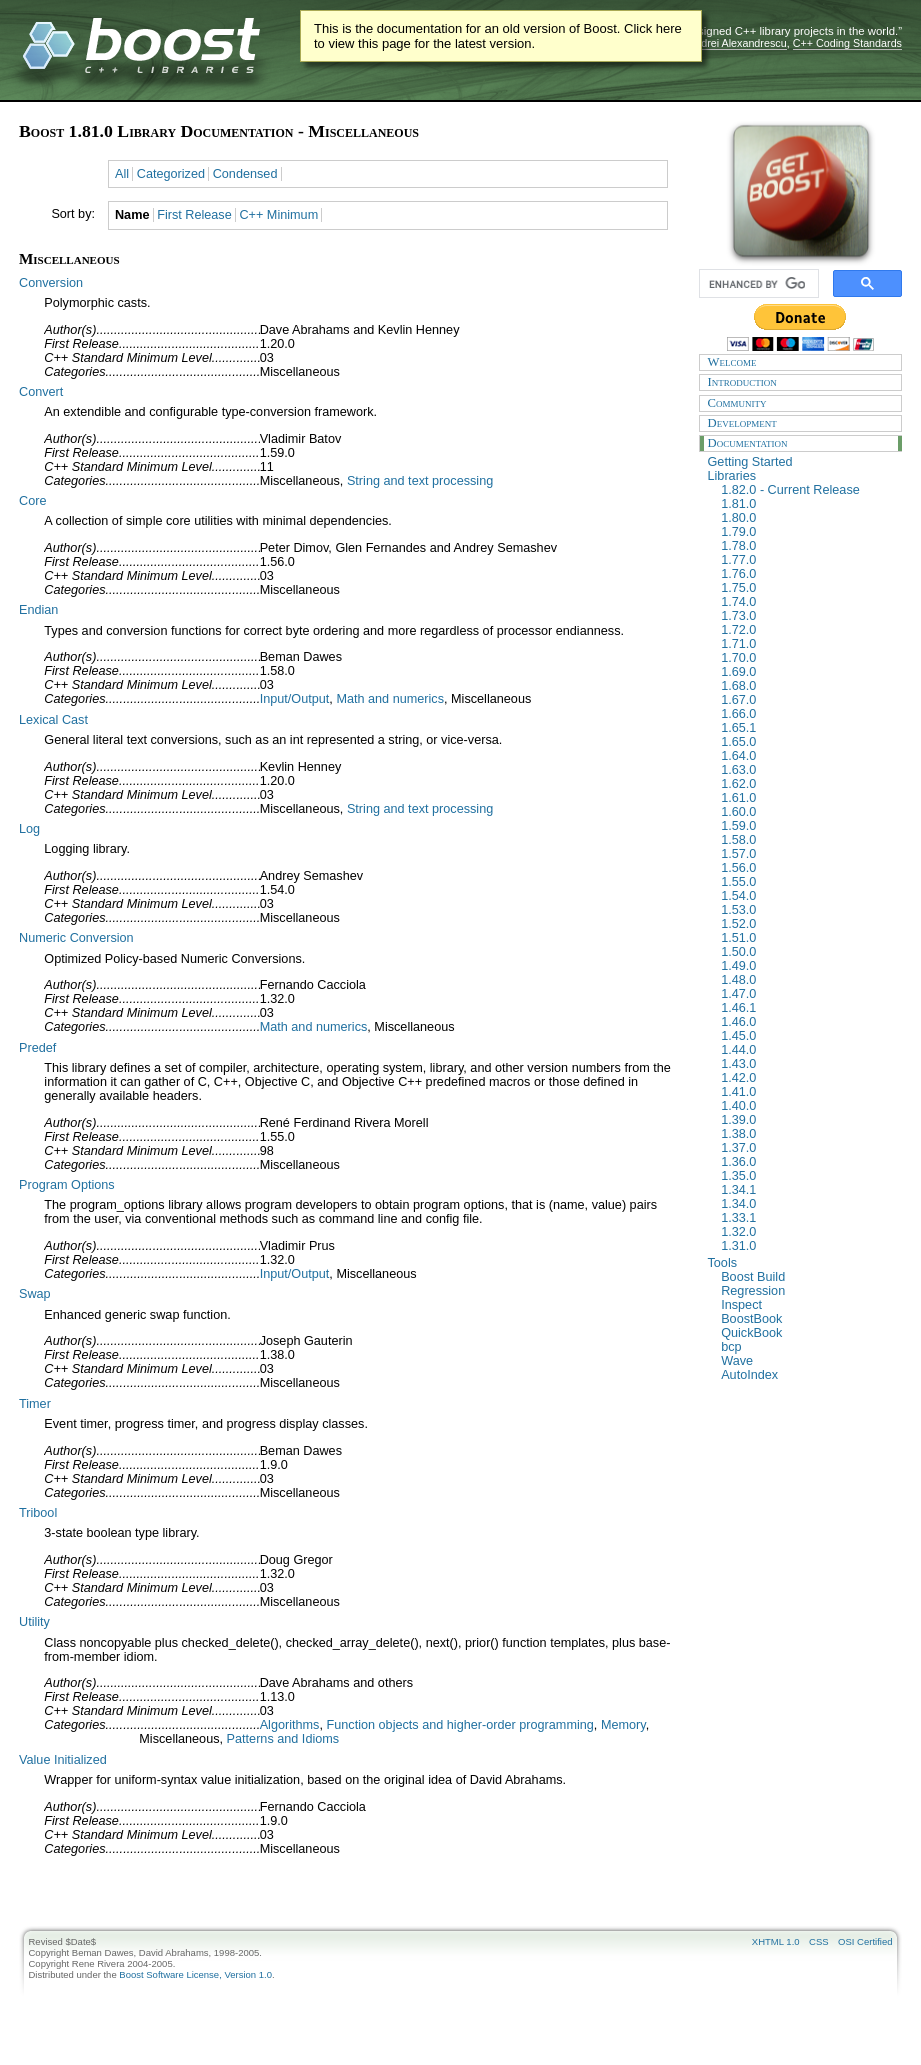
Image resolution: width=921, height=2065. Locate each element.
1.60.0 (806, 812)
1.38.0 (806, 1134)
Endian (38, 610)
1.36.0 (806, 1162)
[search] (757, 284)
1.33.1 (806, 1218)
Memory (623, 1725)
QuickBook (806, 1333)
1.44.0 (806, 1050)
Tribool (38, 1513)
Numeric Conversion (76, 938)
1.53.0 (806, 910)
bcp (806, 1347)
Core (32, 501)
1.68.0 (806, 686)
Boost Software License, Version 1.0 (195, 1974)
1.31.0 (806, 1246)
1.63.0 (806, 770)
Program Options (67, 1185)
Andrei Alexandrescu (737, 43)
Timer (35, 1404)
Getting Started (800, 462)
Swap (35, 1294)
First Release (194, 215)
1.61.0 (806, 798)
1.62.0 (806, 784)
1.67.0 (806, 700)
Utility (34, 1622)
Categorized (171, 174)
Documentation (800, 443)
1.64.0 (806, 756)
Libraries (800, 476)
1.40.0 (806, 1106)
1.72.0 (806, 630)
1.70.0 (806, 658)
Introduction (800, 382)
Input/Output (295, 699)
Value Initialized (63, 1760)
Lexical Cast (53, 720)
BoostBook (806, 1319)
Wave (806, 1361)
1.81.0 (806, 504)
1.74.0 (806, 602)
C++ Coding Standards (847, 43)
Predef (37, 1048)
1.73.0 (806, 616)
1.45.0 (806, 1036)
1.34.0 (806, 1204)
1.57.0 (806, 854)
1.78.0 (806, 546)
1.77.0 (806, 560)
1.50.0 (806, 952)
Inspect (806, 1305)
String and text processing (420, 481)
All (122, 174)
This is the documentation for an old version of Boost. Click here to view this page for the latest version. (498, 36)
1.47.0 (806, 994)
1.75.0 (806, 588)
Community (800, 403)
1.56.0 (806, 868)
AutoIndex (806, 1375)
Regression (806, 1291)
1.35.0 (806, 1176)
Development (800, 423)
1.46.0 (806, 1022)
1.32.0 (806, 1232)
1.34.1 (806, 1190)
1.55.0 (806, 882)
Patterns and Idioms (283, 1739)
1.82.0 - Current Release (806, 490)
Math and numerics (390, 699)
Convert (41, 392)
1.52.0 (806, 924)
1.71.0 (806, 644)
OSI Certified (865, 1941)
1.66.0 (806, 714)
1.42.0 (806, 1078)
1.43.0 (806, 1064)
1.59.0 (806, 826)
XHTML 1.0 (776, 1941)
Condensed (245, 174)
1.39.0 (806, 1120)
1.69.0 (806, 672)
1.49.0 (806, 966)
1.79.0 (806, 532)
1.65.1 (806, 728)
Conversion (51, 283)
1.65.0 (806, 742)
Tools (800, 1263)
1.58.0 (806, 840)
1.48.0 (806, 980)
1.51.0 (806, 938)
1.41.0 (806, 1092)
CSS (819, 1941)
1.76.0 (806, 574)
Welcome (800, 362)
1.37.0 (806, 1148)
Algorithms (290, 1725)
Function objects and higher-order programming (460, 1725)
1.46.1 (806, 1008)
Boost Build (806, 1277)
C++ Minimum (278, 215)
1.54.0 (806, 896)
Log (29, 829)
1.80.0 (806, 518)
